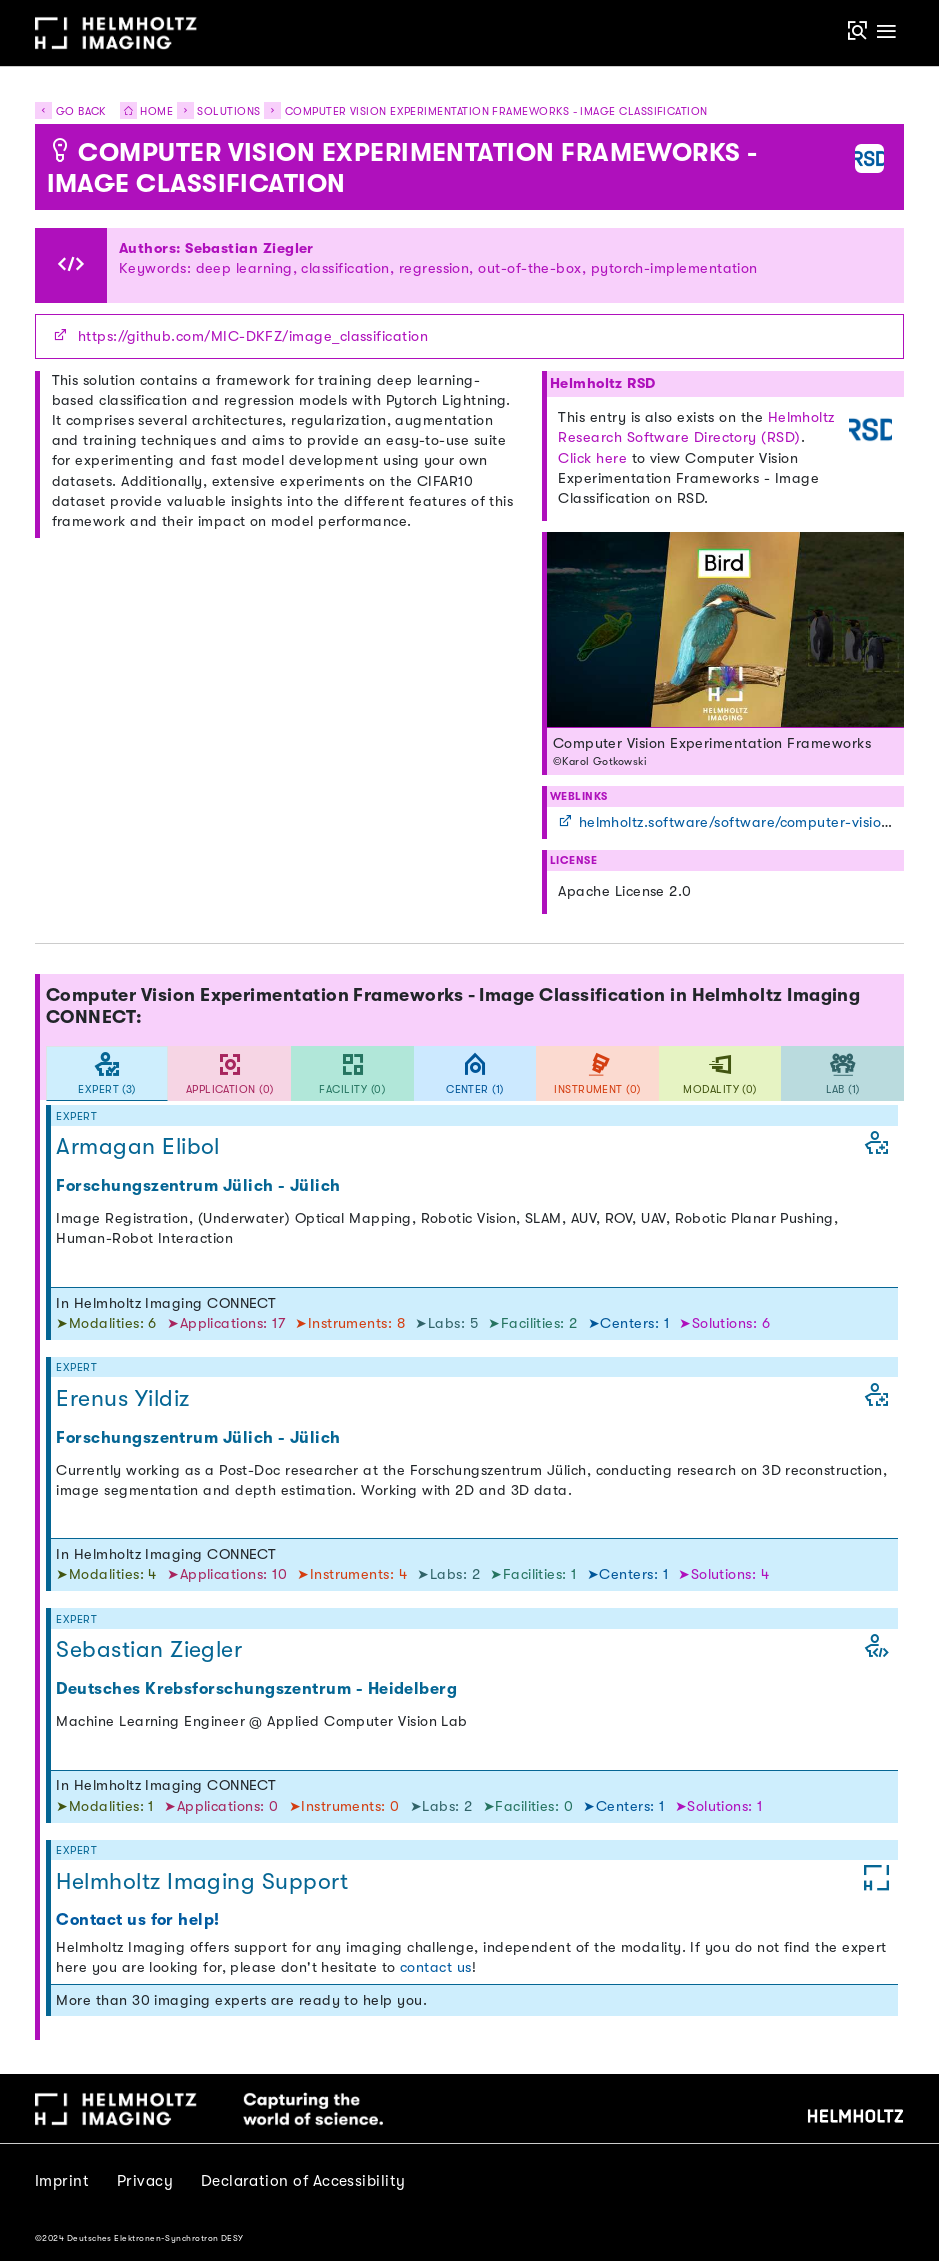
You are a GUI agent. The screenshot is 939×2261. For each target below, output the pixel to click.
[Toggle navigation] (887, 32)
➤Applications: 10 (229, 1574)
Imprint (62, 2181)
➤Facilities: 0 (530, 1806)
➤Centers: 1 (631, 1323)
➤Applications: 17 (228, 1323)
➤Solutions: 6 (724, 1323)
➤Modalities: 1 (107, 1806)
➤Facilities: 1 (535, 1574)
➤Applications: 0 (223, 1806)
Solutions (228, 111)
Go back (70, 111)
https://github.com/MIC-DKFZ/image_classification (253, 336)
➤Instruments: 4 (354, 1574)
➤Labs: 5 (448, 1323)
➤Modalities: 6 (108, 1323)
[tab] (107, 1073)
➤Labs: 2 (450, 1574)
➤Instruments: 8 (352, 1323)
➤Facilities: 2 (535, 1323)
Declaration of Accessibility (303, 2181)
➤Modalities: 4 (108, 1574)
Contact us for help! (137, 1919)
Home (141, 111)
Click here (592, 458)
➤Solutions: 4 (723, 1574)
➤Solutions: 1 (719, 1806)
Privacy (145, 2181)
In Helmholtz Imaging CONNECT (166, 1303)
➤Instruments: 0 (346, 1806)
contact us (436, 1967)
